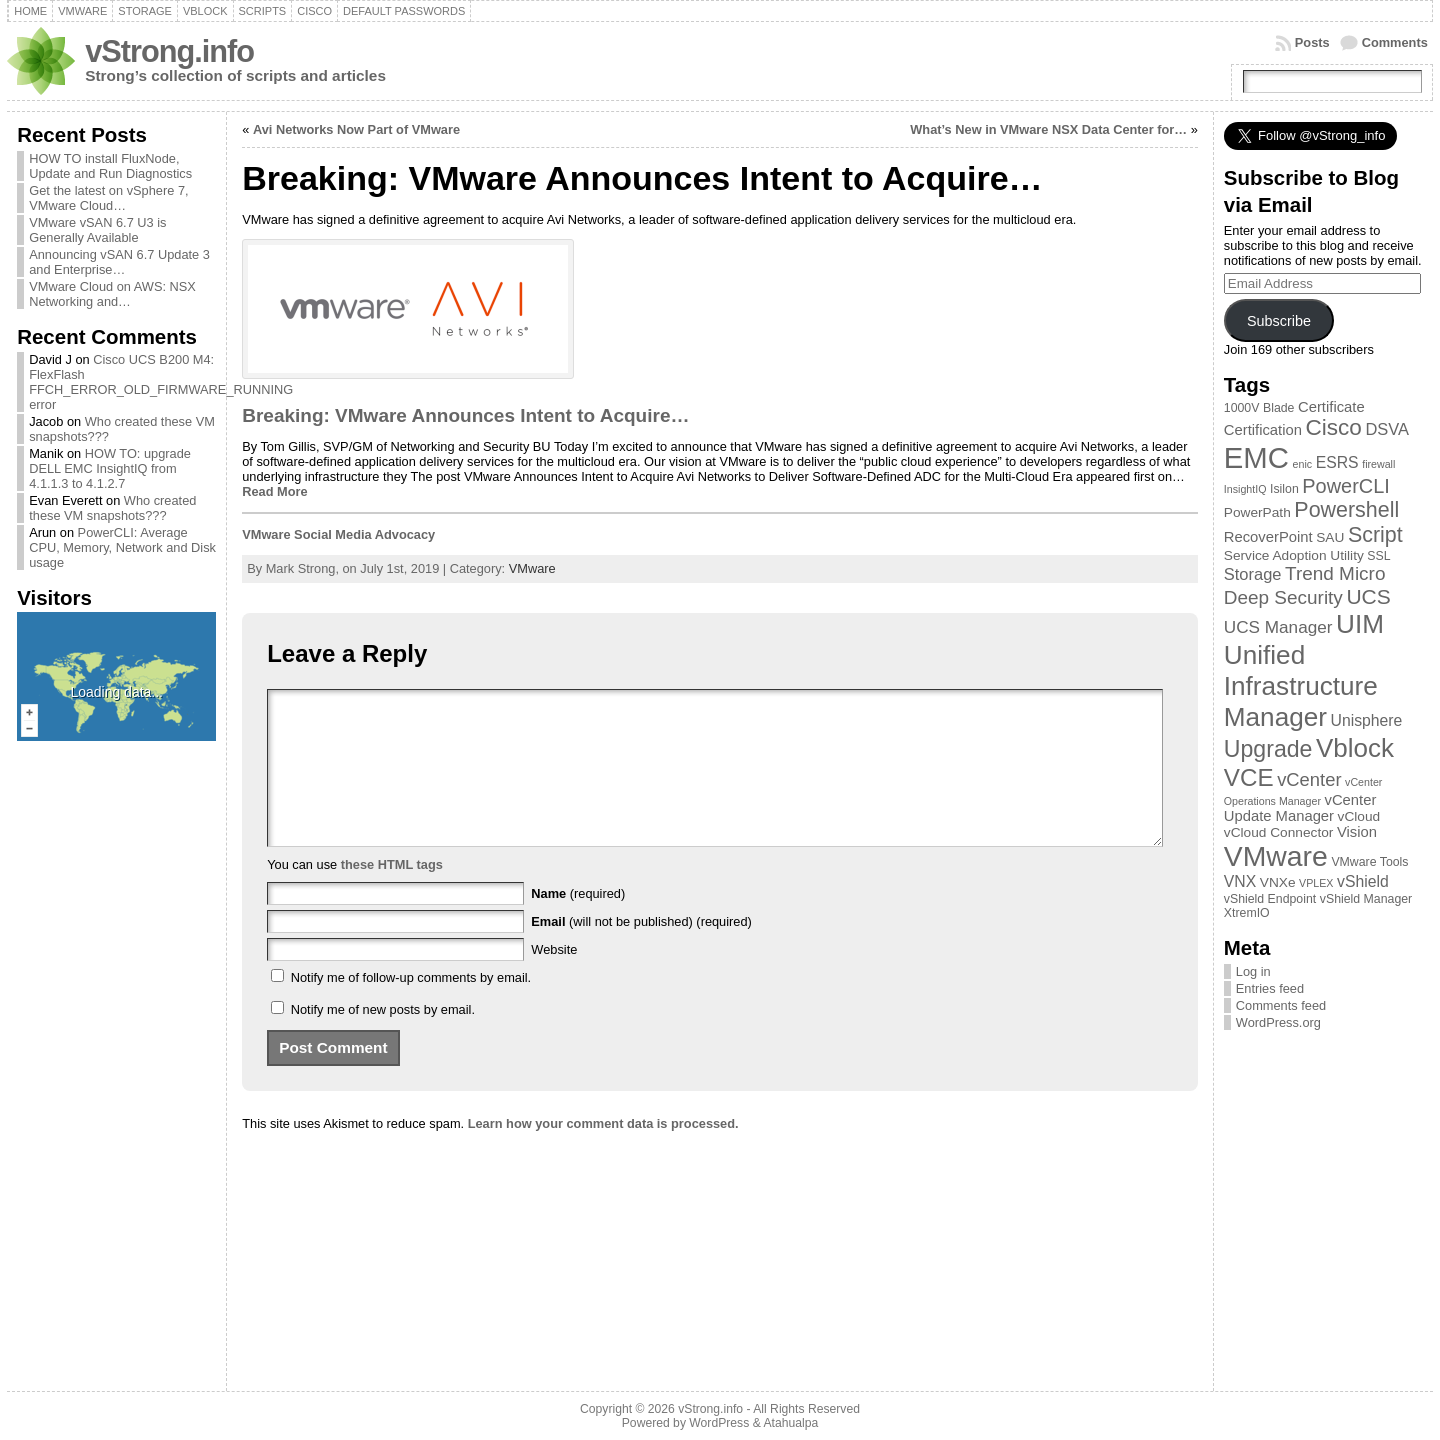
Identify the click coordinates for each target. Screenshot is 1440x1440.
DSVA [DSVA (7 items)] (1387, 429)
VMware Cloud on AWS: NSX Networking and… (112, 294)
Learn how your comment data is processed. (603, 1153)
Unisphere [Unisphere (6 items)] (1367, 720)
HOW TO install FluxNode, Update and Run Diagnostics (110, 166)
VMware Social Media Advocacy (338, 534)
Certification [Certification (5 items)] (1263, 430)
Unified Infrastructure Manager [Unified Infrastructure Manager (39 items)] (1301, 686)
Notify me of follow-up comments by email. (411, 1007)
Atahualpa (790, 1423)
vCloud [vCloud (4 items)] (1359, 816)
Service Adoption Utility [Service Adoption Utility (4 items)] (1294, 555)
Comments (1395, 42)
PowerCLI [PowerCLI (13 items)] (1345, 486)
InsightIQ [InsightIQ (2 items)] (1245, 489)
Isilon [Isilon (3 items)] (1284, 489)
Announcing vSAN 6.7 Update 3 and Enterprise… (119, 262)
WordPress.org (1278, 1022)
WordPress (719, 1423)
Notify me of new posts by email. (383, 1039)
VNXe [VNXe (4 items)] (1278, 882)
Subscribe (1279, 321)
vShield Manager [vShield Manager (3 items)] (1366, 899)
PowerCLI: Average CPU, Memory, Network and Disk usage (122, 547)
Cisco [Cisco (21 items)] (1333, 427)
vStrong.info (169, 51)
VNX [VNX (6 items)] (1240, 881)
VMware (532, 568)
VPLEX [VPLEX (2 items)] (1316, 883)
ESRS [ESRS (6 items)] (1337, 462)
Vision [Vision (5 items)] (1357, 832)
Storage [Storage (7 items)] (1253, 574)
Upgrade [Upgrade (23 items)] (1268, 749)
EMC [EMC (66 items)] (1256, 457)
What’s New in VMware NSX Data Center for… (1048, 129)
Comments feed (1281, 1005)
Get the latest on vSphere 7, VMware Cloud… (108, 198)
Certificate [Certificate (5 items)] (1331, 407)
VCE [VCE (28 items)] (1249, 777)
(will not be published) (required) (641, 951)
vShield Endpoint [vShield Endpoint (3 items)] (1270, 899)
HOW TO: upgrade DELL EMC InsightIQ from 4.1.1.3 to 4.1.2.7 (110, 468)
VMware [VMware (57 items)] (1276, 856)
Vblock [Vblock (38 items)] (1355, 748)
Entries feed (1270, 988)
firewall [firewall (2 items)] (1378, 464)
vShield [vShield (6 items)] (1363, 881)
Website (554, 979)
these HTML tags (392, 894)
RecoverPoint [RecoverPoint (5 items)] (1268, 537)
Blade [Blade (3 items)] (1279, 408)
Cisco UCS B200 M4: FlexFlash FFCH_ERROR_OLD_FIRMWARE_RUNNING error (161, 382)
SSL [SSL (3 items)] (1378, 556)
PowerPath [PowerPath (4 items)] (1257, 512)
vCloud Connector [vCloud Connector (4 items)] (1279, 832)
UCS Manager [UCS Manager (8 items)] (1278, 627)
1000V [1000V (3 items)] (1242, 408)
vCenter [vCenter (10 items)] (1309, 779)
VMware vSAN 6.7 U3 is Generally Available (97, 230)
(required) (578, 923)
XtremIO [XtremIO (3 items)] (1247, 913)
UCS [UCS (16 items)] (1368, 596)
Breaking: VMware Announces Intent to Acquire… (465, 415)
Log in (1253, 971)
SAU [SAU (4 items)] (1330, 537)
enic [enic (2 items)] (1303, 464)
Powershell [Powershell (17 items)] (1346, 510)
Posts (1312, 42)
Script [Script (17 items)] (1375, 535)
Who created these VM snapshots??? (112, 508)
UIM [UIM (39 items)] (1360, 624)
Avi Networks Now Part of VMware (356, 129)
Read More (274, 491)
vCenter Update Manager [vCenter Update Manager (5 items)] (1300, 808)
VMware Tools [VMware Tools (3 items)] (1369, 862)
